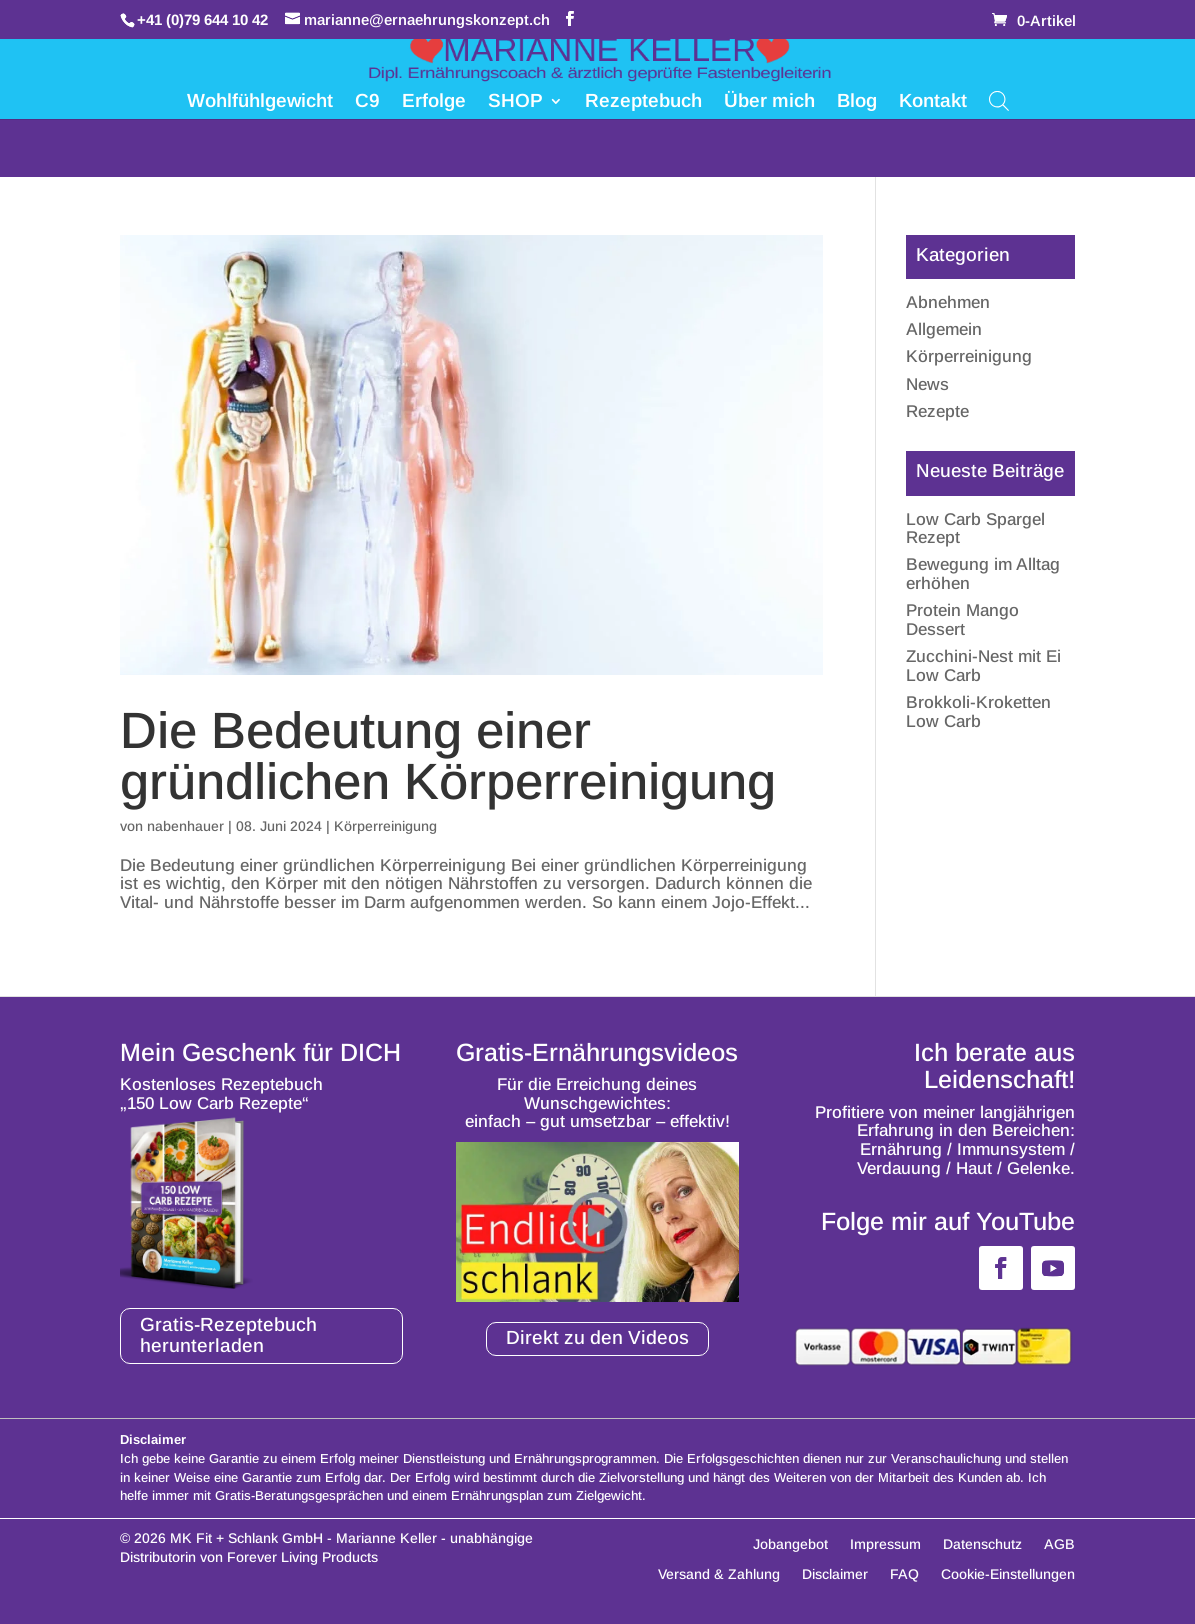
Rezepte (937, 411)
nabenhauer (185, 826)
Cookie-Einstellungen (1008, 1574)
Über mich (769, 102)
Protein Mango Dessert (962, 620)
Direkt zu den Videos (597, 1337)
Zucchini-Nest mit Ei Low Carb (983, 666)
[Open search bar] (999, 99)
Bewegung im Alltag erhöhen (983, 574)
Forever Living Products (302, 1557)
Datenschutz (982, 1544)
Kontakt (933, 102)
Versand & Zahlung (719, 1574)
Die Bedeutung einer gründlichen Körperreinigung (448, 756)
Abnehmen (948, 302)
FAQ (904, 1574)
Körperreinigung (385, 826)
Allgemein (944, 329)
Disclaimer (835, 1574)
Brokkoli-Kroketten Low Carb (978, 712)
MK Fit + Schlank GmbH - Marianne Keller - (308, 1538)
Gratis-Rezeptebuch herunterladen (228, 1335)
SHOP (515, 102)
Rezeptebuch (643, 102)
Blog (857, 102)
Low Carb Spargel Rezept (975, 529)
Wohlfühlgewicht (260, 102)
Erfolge (434, 102)
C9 (367, 102)
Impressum (885, 1544)
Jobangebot (790, 1544)
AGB (1059, 1544)
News (927, 384)
